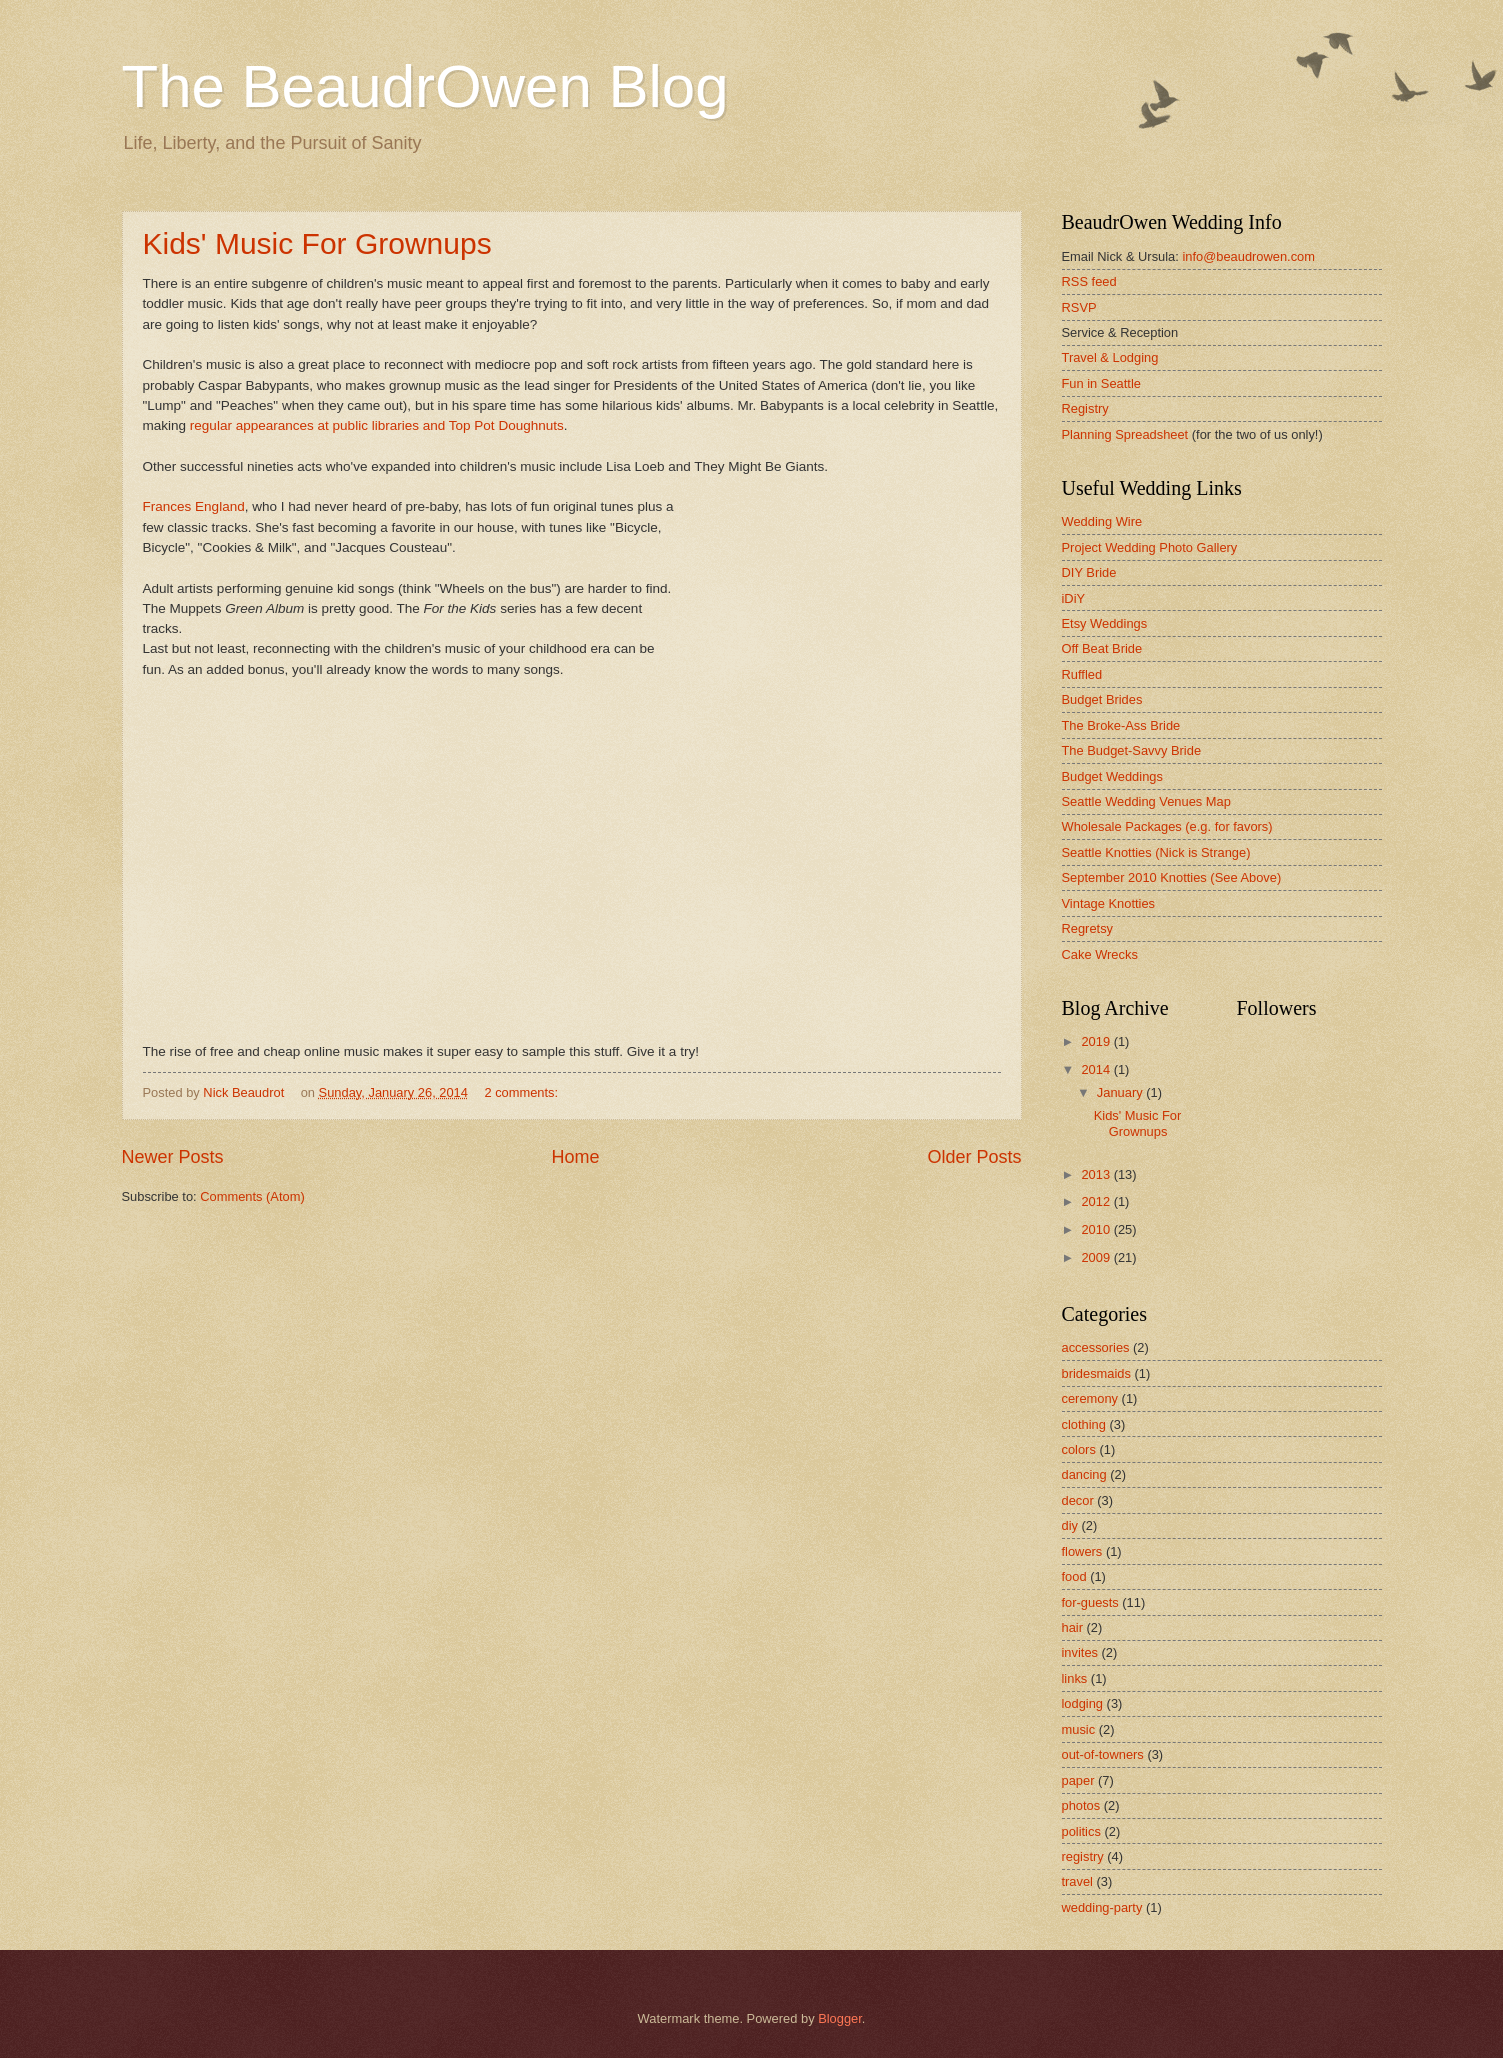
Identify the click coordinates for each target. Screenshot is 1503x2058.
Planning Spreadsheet (1125, 434)
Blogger (840, 2018)
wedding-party (1102, 1907)
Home (575, 1157)
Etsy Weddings (1105, 623)
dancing (1084, 1474)
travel (1077, 1881)
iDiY (1074, 598)
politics (1081, 1831)
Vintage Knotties (1109, 903)
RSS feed (1089, 281)
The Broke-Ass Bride (1121, 725)
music (1079, 1729)
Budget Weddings (1112, 776)
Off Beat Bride (1102, 648)
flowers (1082, 1551)
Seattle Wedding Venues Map (1146, 801)
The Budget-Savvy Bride (1132, 750)
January (1121, 1092)
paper (1078, 1780)
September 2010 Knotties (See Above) (1172, 877)
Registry (1085, 408)
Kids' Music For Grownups (317, 243)
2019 (1097, 1041)
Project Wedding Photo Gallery (1150, 547)
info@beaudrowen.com (1248, 256)
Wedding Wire (1102, 521)
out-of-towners (1103, 1754)
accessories (1096, 1347)
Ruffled (1082, 674)
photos (1081, 1805)
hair (1072, 1627)
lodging (1083, 1703)
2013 (1097, 1174)
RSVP (1079, 307)
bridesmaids (1096, 1373)
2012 (1097, 1201)
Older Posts (974, 1157)
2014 (1097, 1069)
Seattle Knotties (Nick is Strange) (1156, 852)
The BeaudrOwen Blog (425, 86)
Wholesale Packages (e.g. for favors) (1167, 826)
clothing (1084, 1424)
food (1074, 1576)
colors (1079, 1449)
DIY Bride (1089, 572)
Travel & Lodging (1110, 357)
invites (1080, 1652)
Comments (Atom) (252, 1196)
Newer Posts (173, 1157)
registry (1083, 1856)
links (1075, 1678)
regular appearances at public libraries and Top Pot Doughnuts (377, 425)
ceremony (1090, 1398)
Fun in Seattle (1101, 383)
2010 (1097, 1229)
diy (1070, 1525)
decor (1078, 1500)
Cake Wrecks (1100, 954)
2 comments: (522, 1092)
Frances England (194, 506)
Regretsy (1088, 928)
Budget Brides (1102, 699)
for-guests (1090, 1602)
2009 (1097, 1257)
